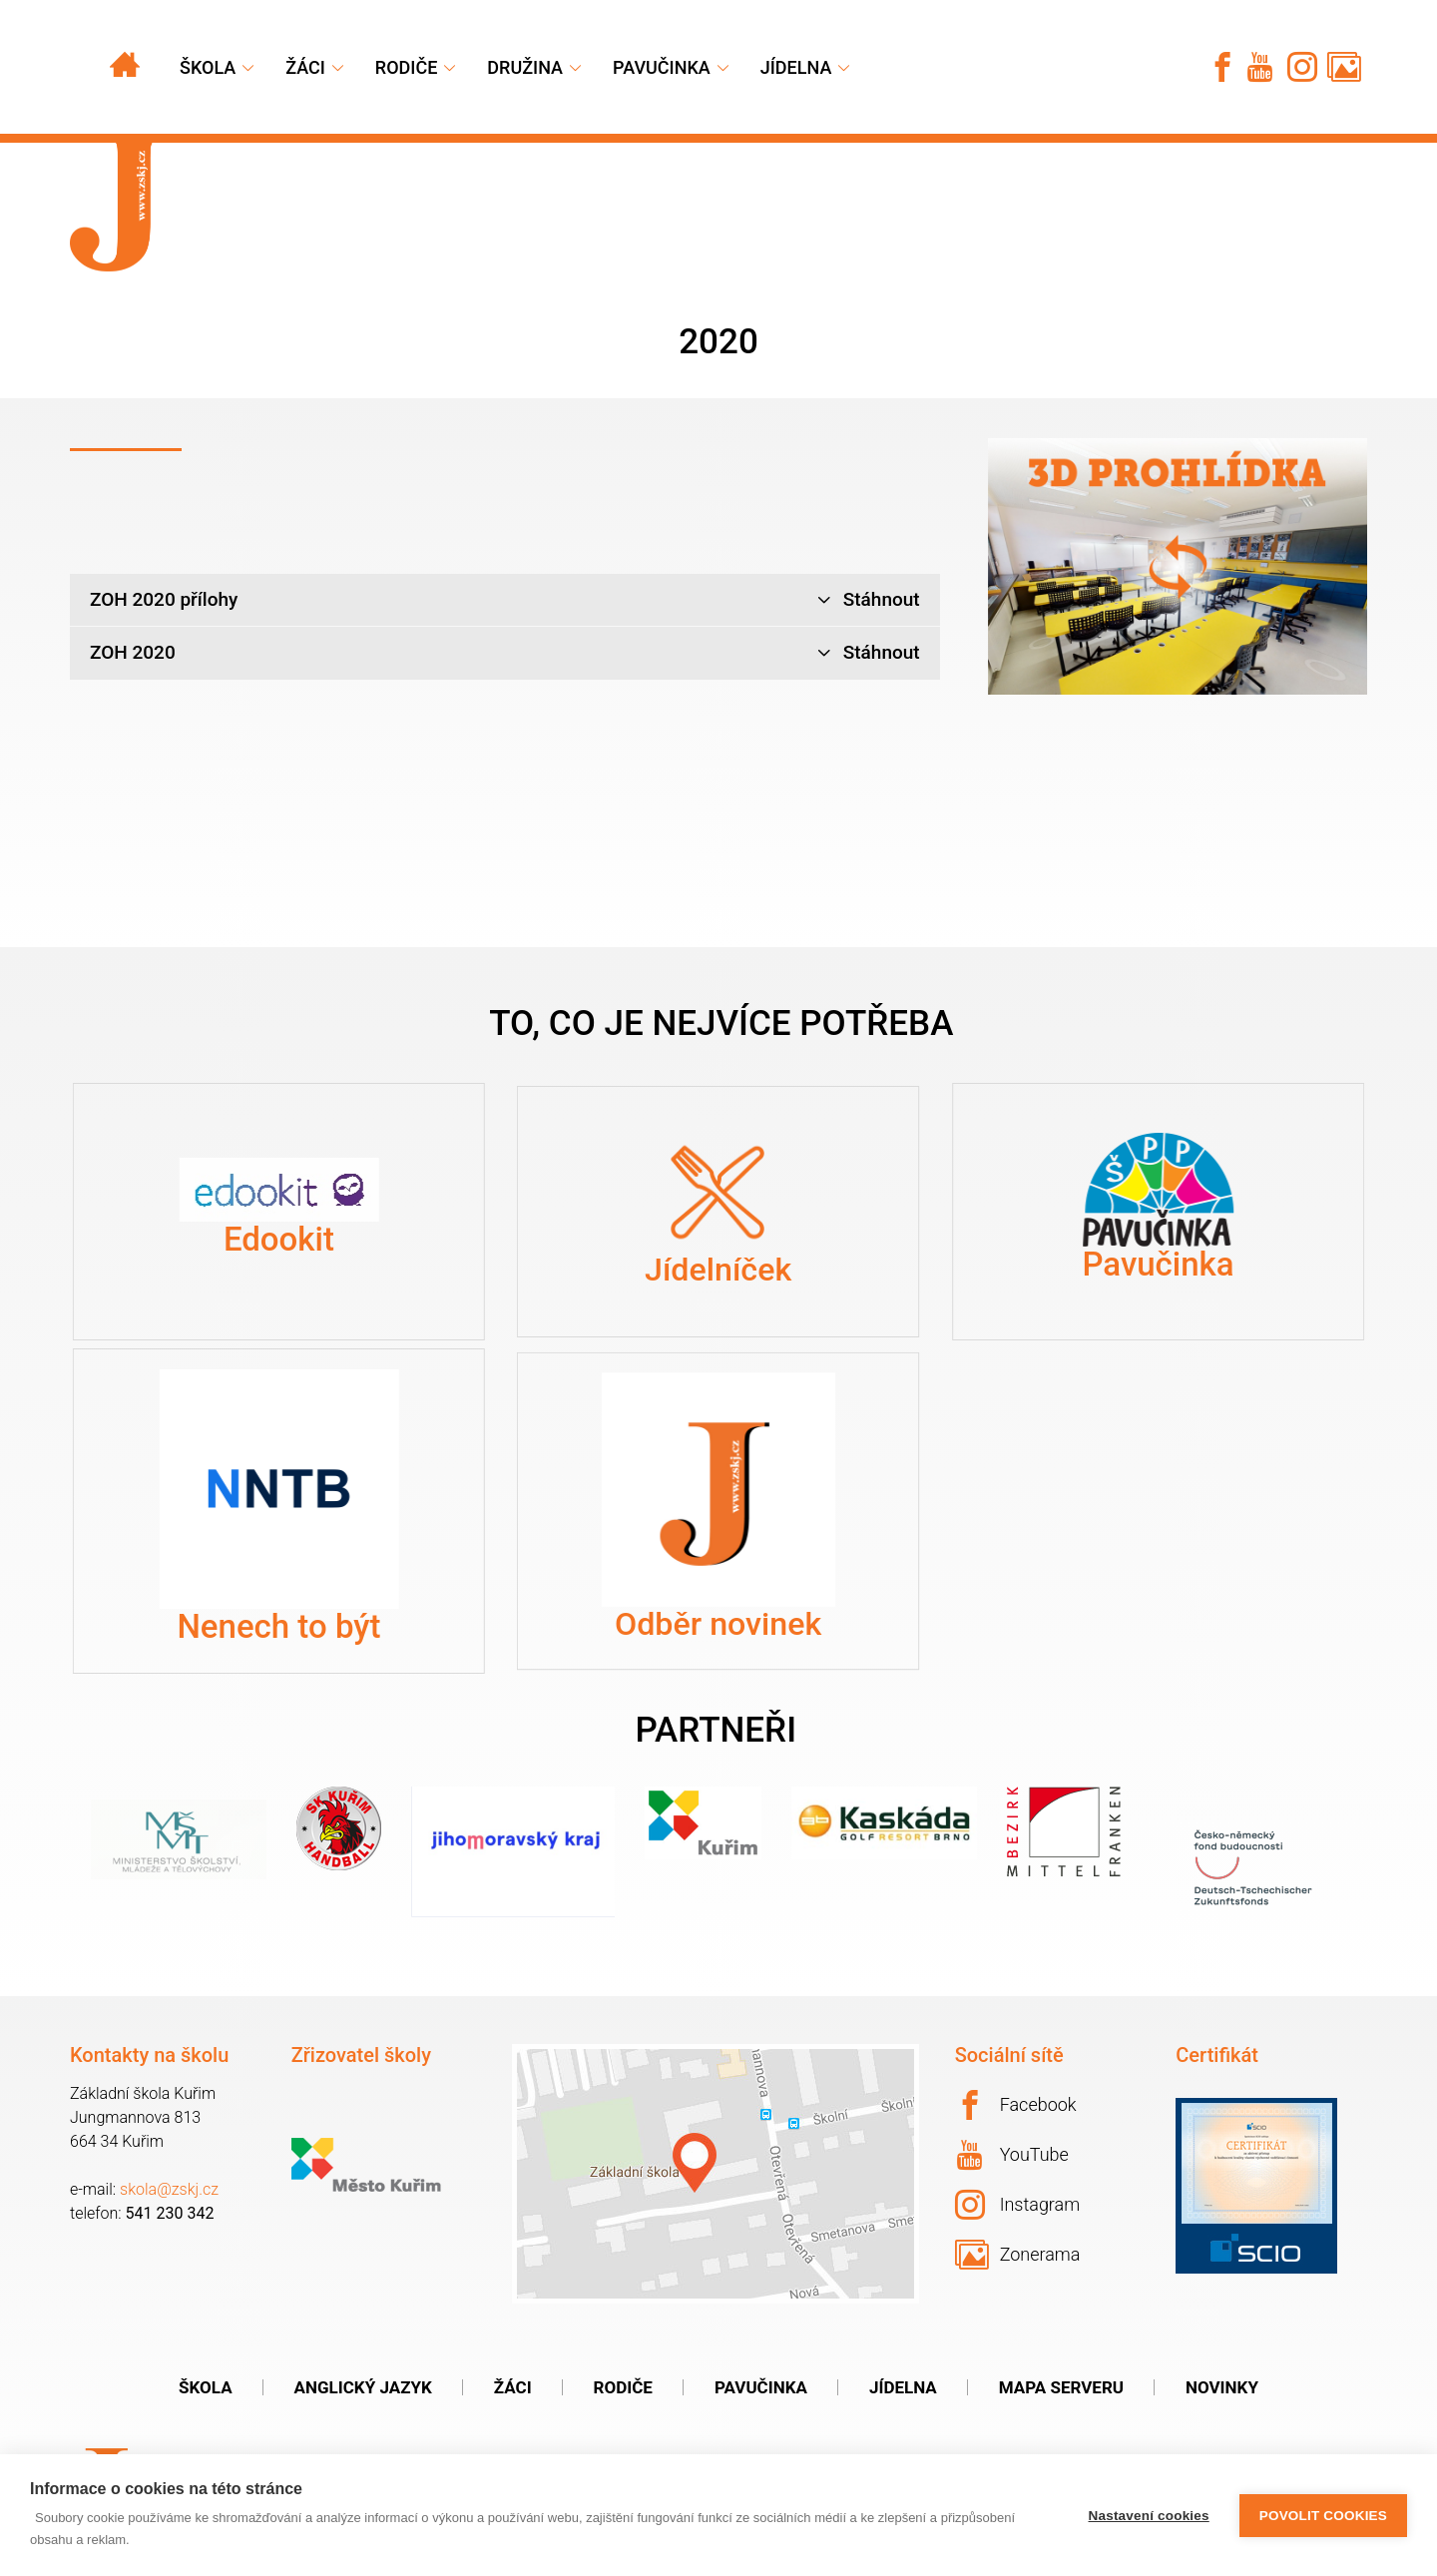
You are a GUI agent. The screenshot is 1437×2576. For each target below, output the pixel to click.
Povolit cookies (1323, 2515)
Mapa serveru (1061, 2387)
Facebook (1016, 2105)
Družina (525, 67)
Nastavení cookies (1149, 2515)
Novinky (1222, 2387)
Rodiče (406, 67)
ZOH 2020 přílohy (505, 600)
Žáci (513, 2387)
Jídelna (796, 67)
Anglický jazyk (363, 2387)
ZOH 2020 (505, 653)
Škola (208, 67)
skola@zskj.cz (169, 2189)
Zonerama (1018, 2255)
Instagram (1018, 2205)
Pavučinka (662, 67)
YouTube (1013, 2155)
